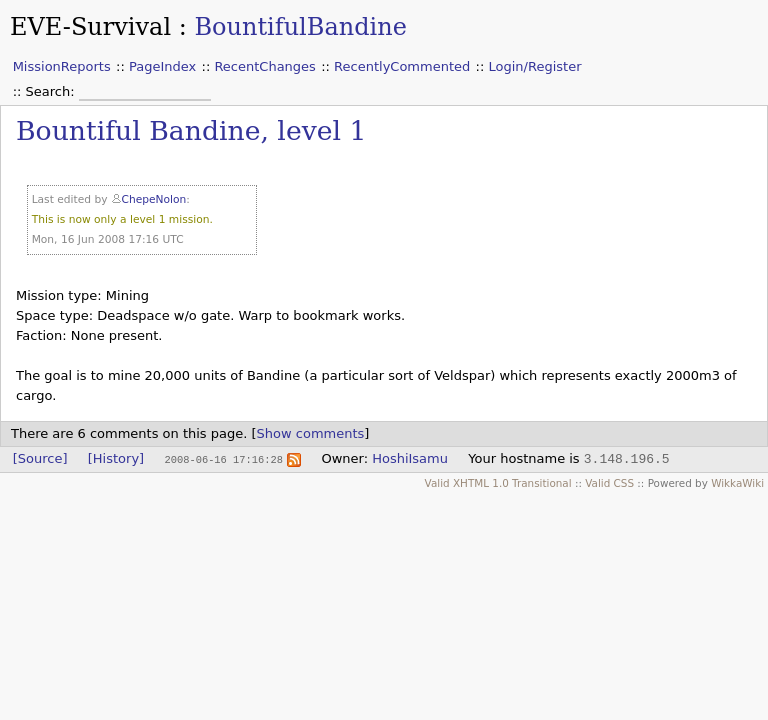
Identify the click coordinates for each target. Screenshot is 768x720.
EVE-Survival (90, 27)
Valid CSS (609, 483)
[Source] (40, 458)
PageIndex (162, 66)
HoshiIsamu (410, 458)
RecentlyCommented (402, 66)
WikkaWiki (737, 483)
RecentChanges (264, 66)
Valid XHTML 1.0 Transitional (498, 483)
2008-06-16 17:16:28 (223, 459)
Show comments (311, 433)
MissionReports (62, 66)
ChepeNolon (154, 199)
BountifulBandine (300, 27)
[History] (116, 458)
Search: (52, 91)
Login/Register (535, 66)
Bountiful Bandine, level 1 (191, 130)
